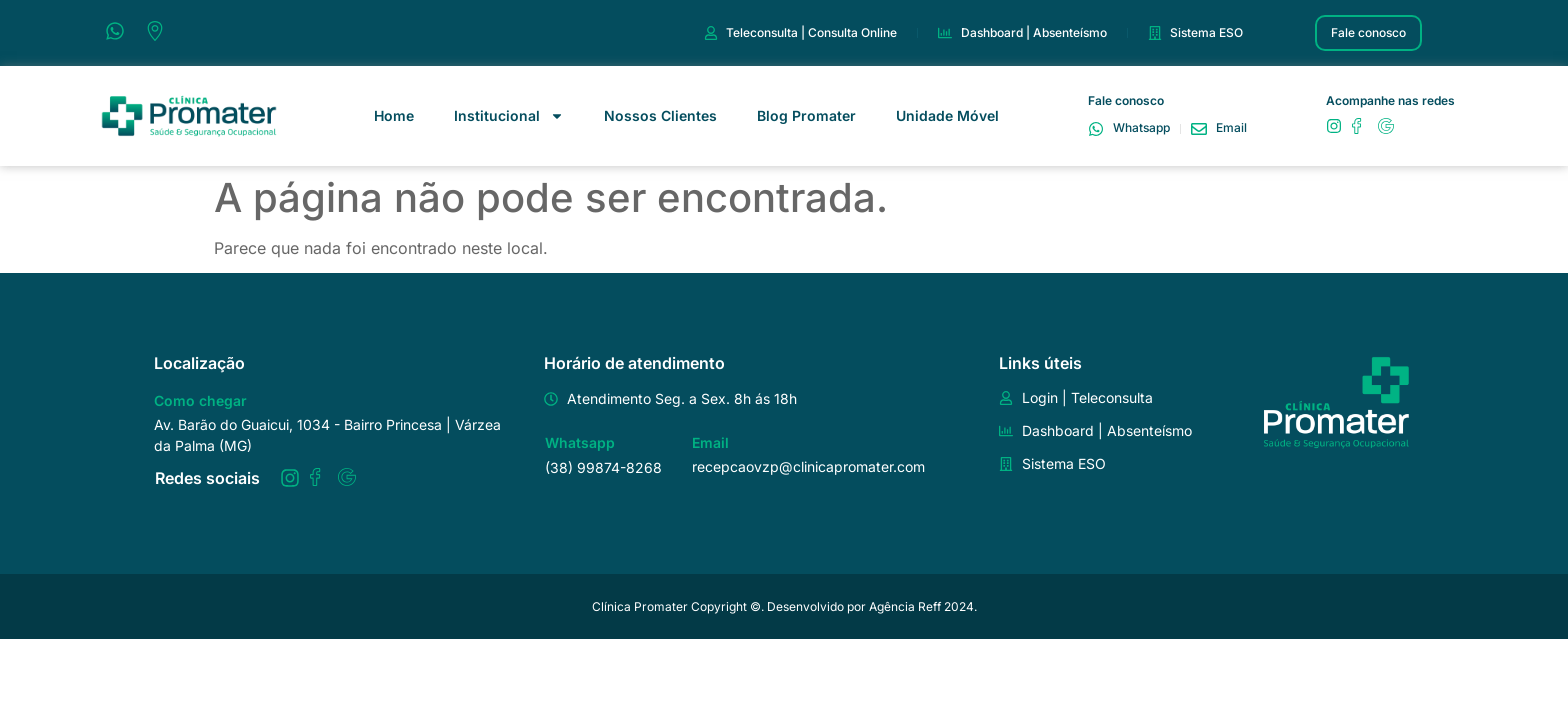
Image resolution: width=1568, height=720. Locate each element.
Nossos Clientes (660, 115)
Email (710, 442)
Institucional (509, 116)
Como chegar (200, 400)
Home (394, 115)
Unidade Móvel (947, 115)
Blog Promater (806, 115)
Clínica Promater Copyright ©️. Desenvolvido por (730, 606)
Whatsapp (580, 442)
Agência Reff (905, 606)
